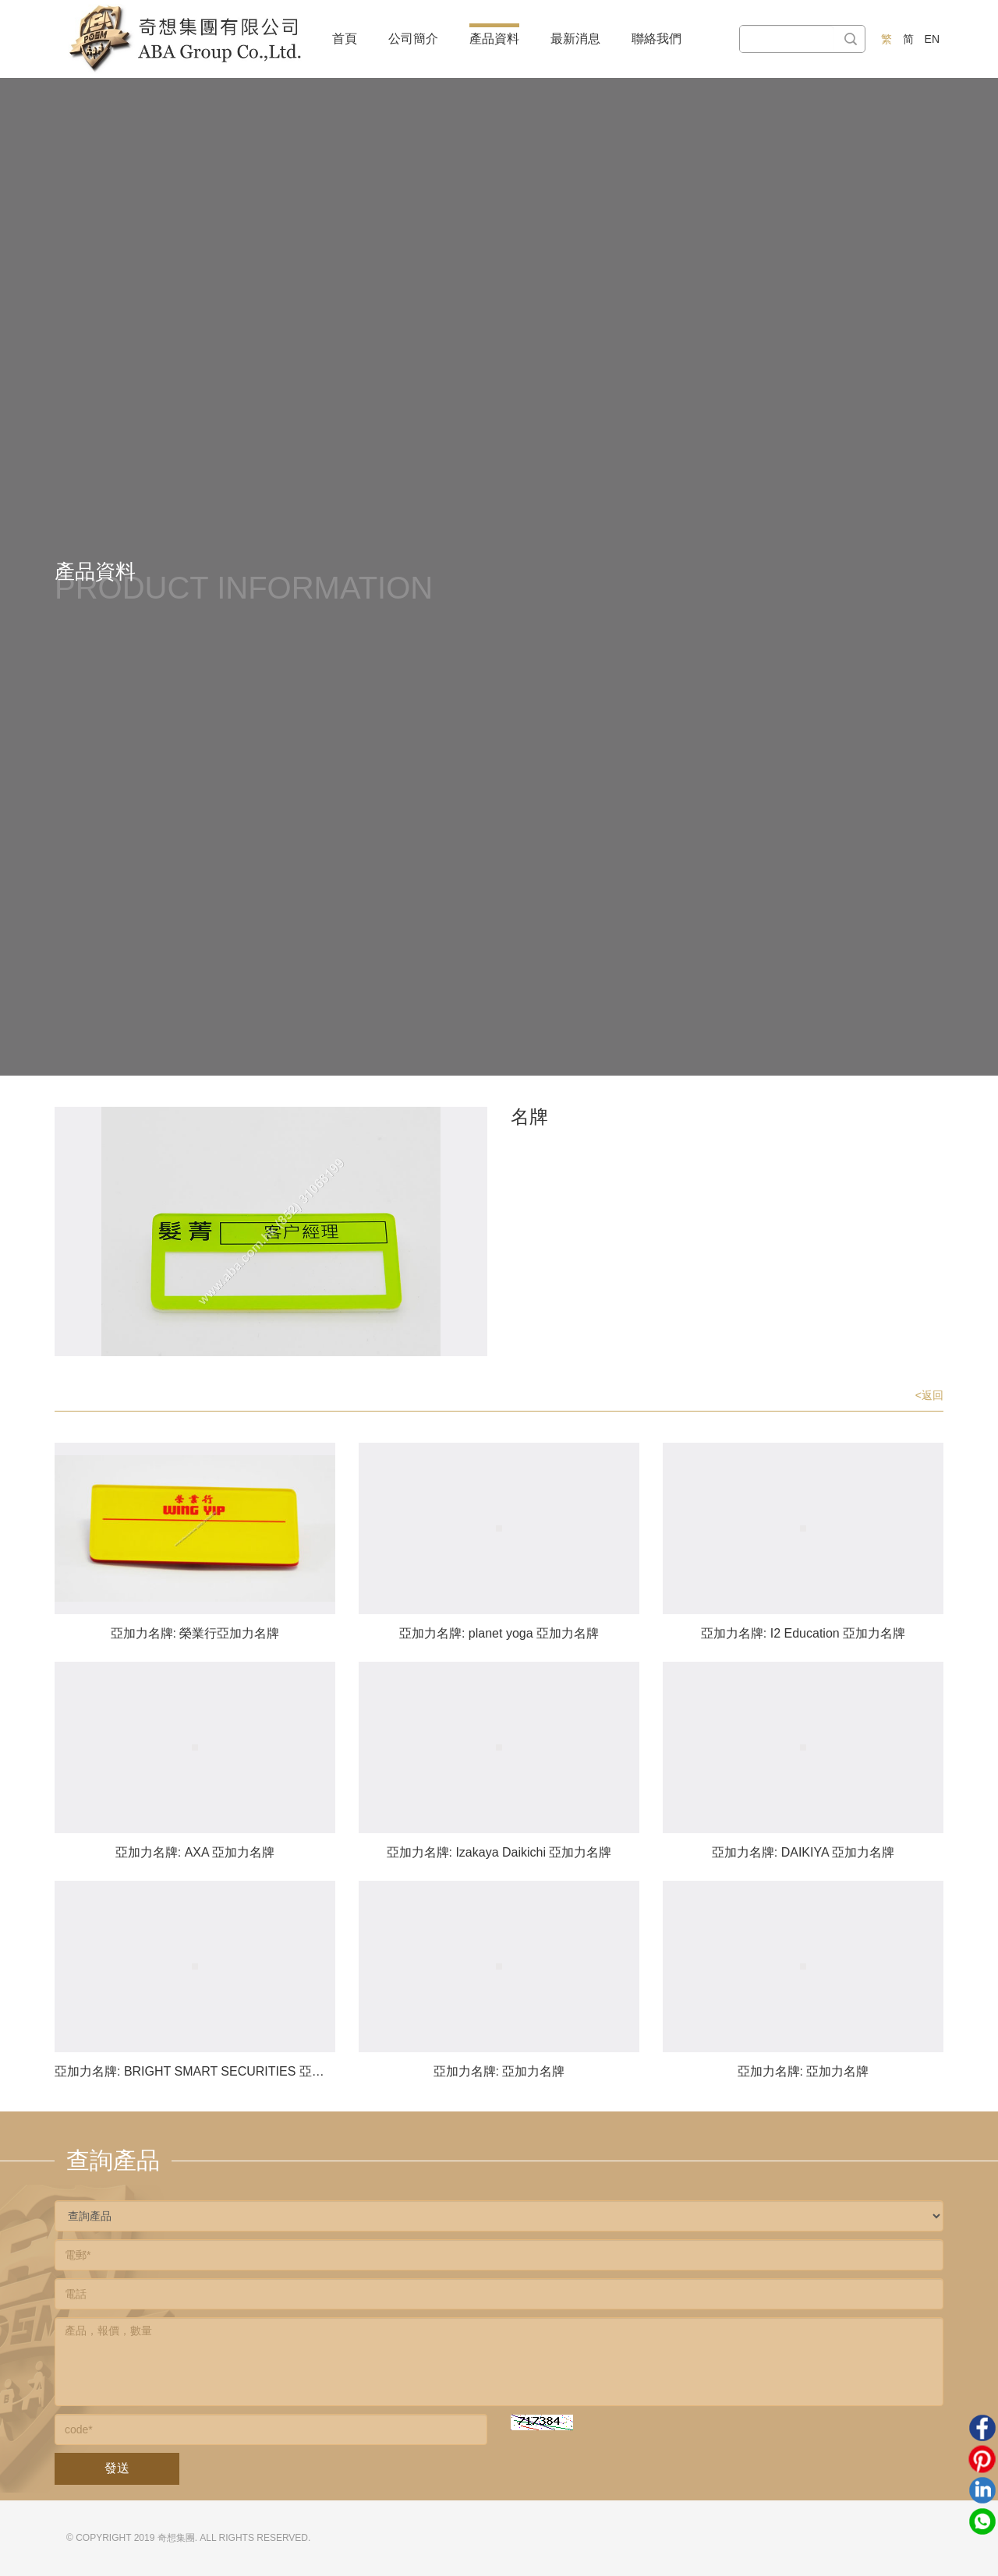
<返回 (929, 1395)
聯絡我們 (656, 38)
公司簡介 (413, 38)
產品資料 (494, 38)
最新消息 (575, 38)
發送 (116, 2468)
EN (932, 39)
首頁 (344, 38)
